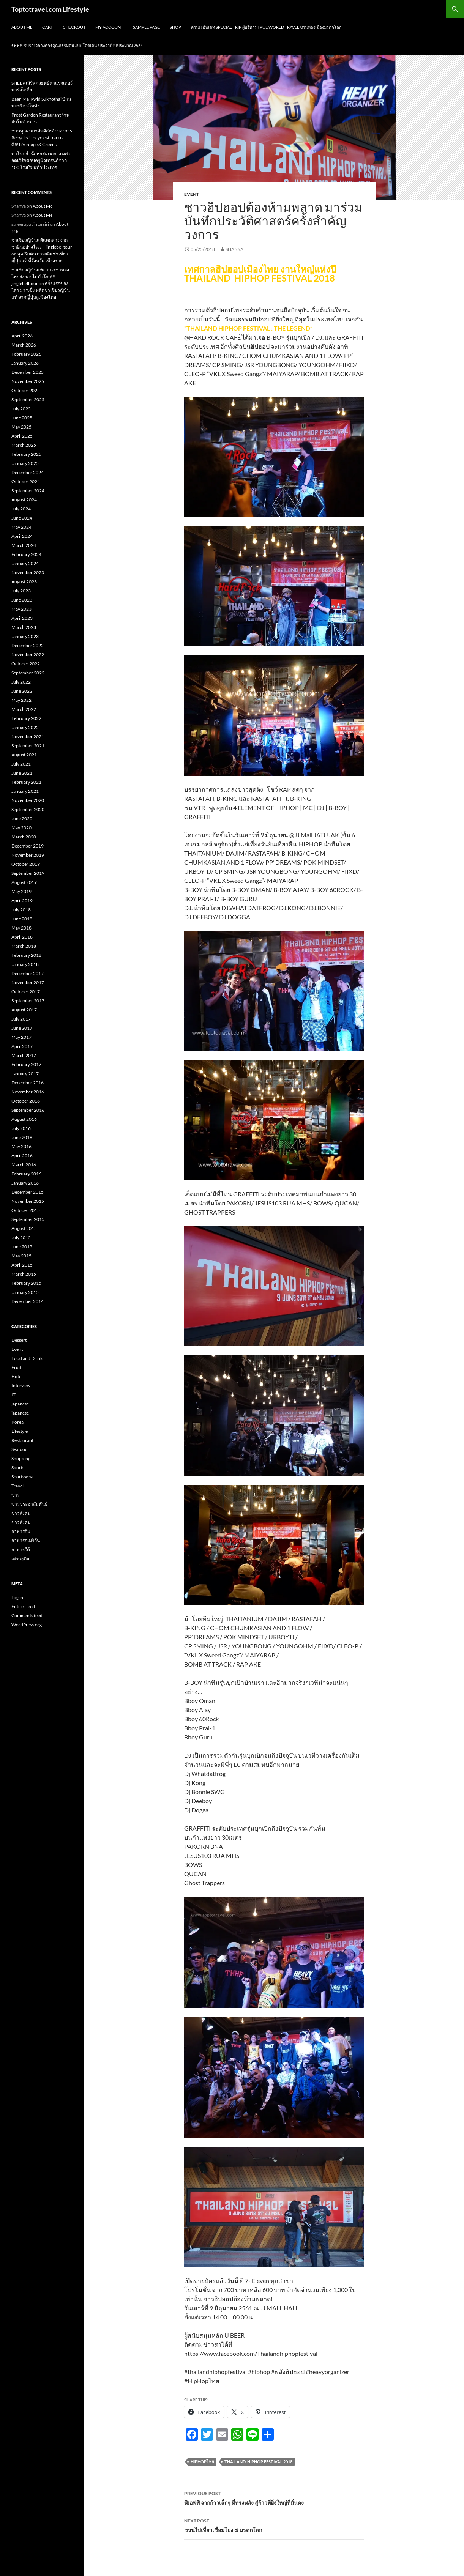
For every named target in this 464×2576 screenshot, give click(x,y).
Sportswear (22, 1476)
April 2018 (22, 937)
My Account (109, 27)
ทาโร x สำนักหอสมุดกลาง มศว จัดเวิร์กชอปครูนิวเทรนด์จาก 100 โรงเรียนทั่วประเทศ (41, 160)
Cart (47, 27)
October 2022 (25, 663)
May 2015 (21, 1256)
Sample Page (146, 27)
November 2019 (27, 855)
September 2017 (27, 1001)
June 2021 (21, 773)
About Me (21, 27)
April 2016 (22, 1155)
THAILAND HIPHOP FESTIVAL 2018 (258, 2461)
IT (13, 1394)
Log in (17, 1597)
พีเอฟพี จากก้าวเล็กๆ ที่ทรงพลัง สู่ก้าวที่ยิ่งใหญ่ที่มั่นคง (274, 2497)
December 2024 (27, 472)
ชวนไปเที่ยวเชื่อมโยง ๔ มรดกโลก (274, 2524)
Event (191, 194)
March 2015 (23, 1274)
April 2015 (22, 1265)
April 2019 (22, 900)
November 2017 (27, 982)
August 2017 (24, 1010)
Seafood (19, 1449)
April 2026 (22, 336)
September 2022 (27, 673)
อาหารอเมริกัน (25, 1540)
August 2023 (24, 582)
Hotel (16, 1376)
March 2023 (23, 627)
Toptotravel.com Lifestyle (50, 9)
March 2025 (23, 445)
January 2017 (25, 1073)
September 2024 (27, 490)
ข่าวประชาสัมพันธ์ (29, 1504)
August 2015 (24, 1228)
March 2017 (23, 1055)
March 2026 (23, 345)
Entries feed (23, 1606)
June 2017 (21, 1028)
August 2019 (24, 882)
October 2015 (25, 1210)
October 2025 (25, 390)
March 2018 (23, 946)
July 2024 (21, 509)
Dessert (19, 1340)
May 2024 (21, 527)
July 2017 (21, 1019)
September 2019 (27, 873)
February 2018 (26, 955)
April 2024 (22, 536)
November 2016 (27, 1092)
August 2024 (24, 500)
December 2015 (27, 1192)
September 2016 (27, 1110)
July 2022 (21, 682)
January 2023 (25, 636)
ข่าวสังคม (21, 1513)
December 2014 (27, 1301)
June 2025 (21, 418)
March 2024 (23, 545)
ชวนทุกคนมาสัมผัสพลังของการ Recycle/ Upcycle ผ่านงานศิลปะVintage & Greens (41, 137)
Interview (20, 1385)
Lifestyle (19, 1431)
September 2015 (27, 1219)
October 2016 (25, 1101)
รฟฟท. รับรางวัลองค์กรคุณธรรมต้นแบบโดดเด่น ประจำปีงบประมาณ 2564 (77, 45)
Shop (175, 27)
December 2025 (27, 372)
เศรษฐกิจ (20, 1558)
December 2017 (27, 973)
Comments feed (27, 1615)
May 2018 (21, 928)
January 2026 (25, 363)
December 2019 (27, 846)
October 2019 (25, 864)
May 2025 (21, 427)
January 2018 (25, 964)
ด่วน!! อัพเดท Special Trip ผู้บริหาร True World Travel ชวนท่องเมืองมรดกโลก (266, 27)
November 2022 (27, 654)
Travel (17, 1486)
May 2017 (21, 1037)
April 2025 (22, 436)
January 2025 (25, 463)
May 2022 (21, 700)
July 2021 (21, 764)
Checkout (74, 27)
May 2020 (21, 827)
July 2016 (21, 1128)
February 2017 (26, 1064)
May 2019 (21, 891)
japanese (20, 1404)
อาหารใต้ (20, 1549)
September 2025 (27, 399)
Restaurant (22, 1440)
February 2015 (26, 1283)
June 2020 (21, 818)
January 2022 (25, 727)
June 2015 (21, 1246)
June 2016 (21, 1137)
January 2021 (25, 791)
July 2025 (21, 408)
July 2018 (21, 909)
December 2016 (27, 1083)
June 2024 (21, 518)
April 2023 (22, 618)
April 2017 (22, 1046)
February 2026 (26, 354)
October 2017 (25, 991)
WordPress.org (26, 1625)
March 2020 (23, 837)
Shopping (20, 1458)
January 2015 (25, 1292)
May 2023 (21, 609)
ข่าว (15, 1495)
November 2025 (27, 381)
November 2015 (27, 1201)
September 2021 (27, 745)
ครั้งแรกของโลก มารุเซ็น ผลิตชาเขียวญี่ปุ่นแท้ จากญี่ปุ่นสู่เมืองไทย (40, 290)
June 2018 (21, 919)
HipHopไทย (202, 2461)
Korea (17, 1422)
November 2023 (27, 572)
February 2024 (26, 554)
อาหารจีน (20, 1531)
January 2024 (25, 563)
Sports (17, 1467)
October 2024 (25, 481)
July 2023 (21, 591)
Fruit (16, 1367)
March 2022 (23, 709)
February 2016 (26, 1174)
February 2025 (26, 454)
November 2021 (27, 736)
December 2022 (27, 645)
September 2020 (27, 809)
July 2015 (21, 1237)
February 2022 (26, 718)
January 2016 (25, 1183)
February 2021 (26, 782)
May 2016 (21, 1146)
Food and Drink (27, 1358)
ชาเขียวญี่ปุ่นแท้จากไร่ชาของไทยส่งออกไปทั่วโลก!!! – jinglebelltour (40, 276)
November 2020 (27, 800)
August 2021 (24, 755)
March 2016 (23, 1164)
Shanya (234, 249)
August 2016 (24, 1119)
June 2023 (21, 600)
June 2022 (21, 691)
